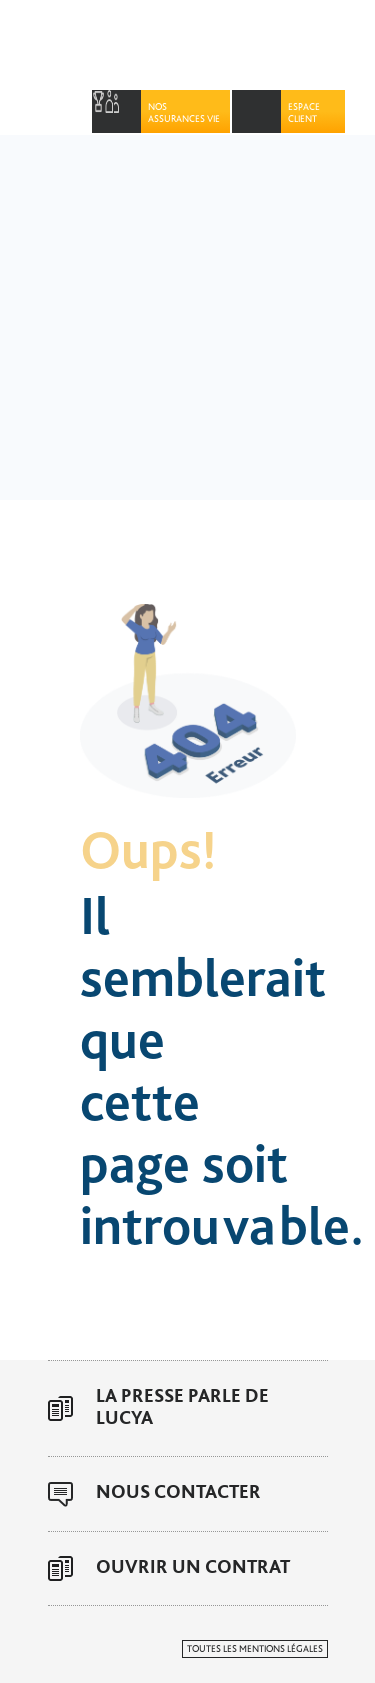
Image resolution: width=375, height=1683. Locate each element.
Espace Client (304, 113)
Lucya (157, 45)
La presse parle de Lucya (182, 1407)
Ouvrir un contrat (193, 1567)
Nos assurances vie (184, 113)
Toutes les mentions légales (255, 1649)
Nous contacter (178, 1492)
